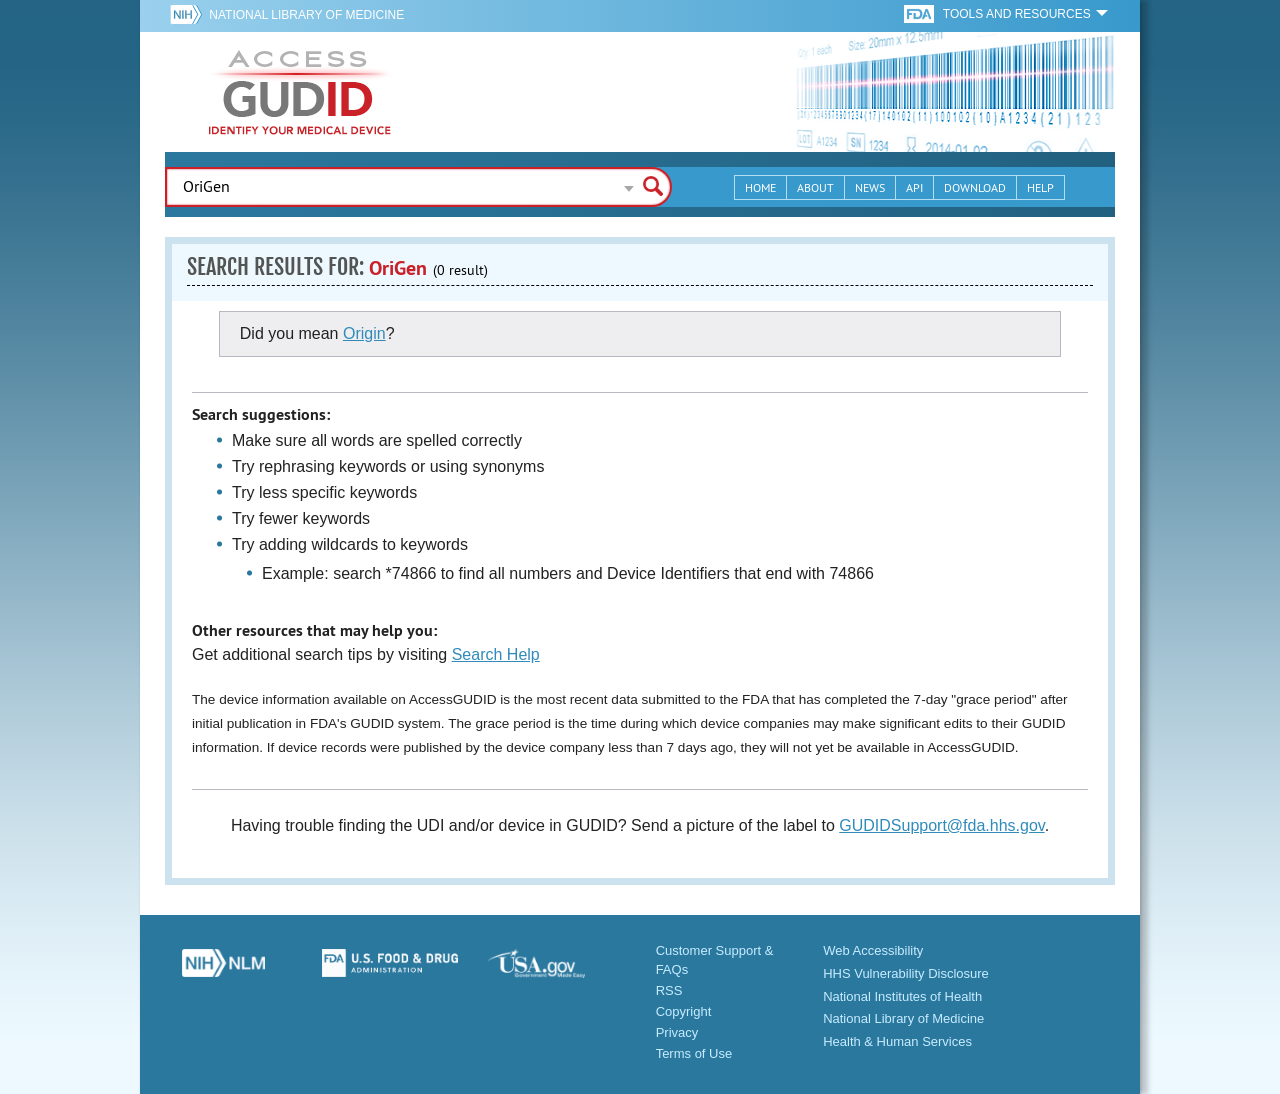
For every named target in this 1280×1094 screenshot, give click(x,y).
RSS (669, 990)
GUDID (300, 92)
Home (760, 187)
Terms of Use (694, 1053)
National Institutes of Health (902, 996)
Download (975, 187)
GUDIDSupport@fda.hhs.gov (941, 825)
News (870, 187)
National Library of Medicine (306, 15)
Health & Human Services (897, 1041)
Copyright (684, 1011)
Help (1040, 187)
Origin (364, 333)
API (914, 187)
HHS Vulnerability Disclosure (906, 973)
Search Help (496, 654)
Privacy (677, 1032)
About (815, 187)
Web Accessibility (873, 950)
